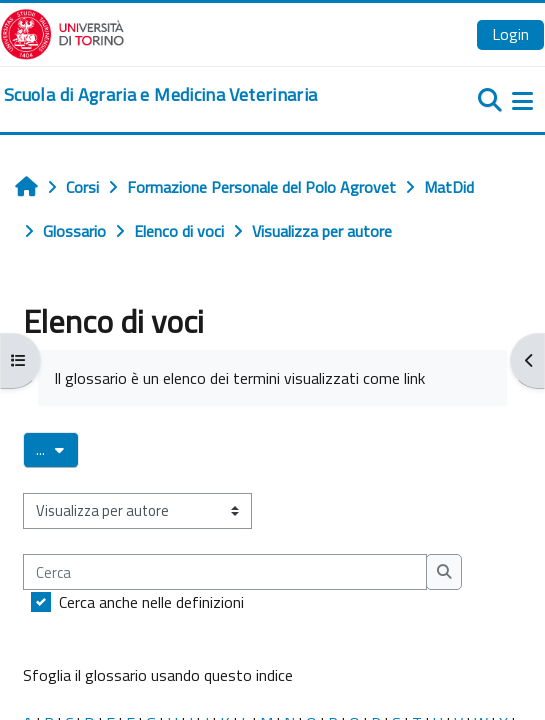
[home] (160, 95)
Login (510, 34)
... (57, 449)
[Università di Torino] (62, 32)
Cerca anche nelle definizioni (151, 602)
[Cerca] (225, 572)
